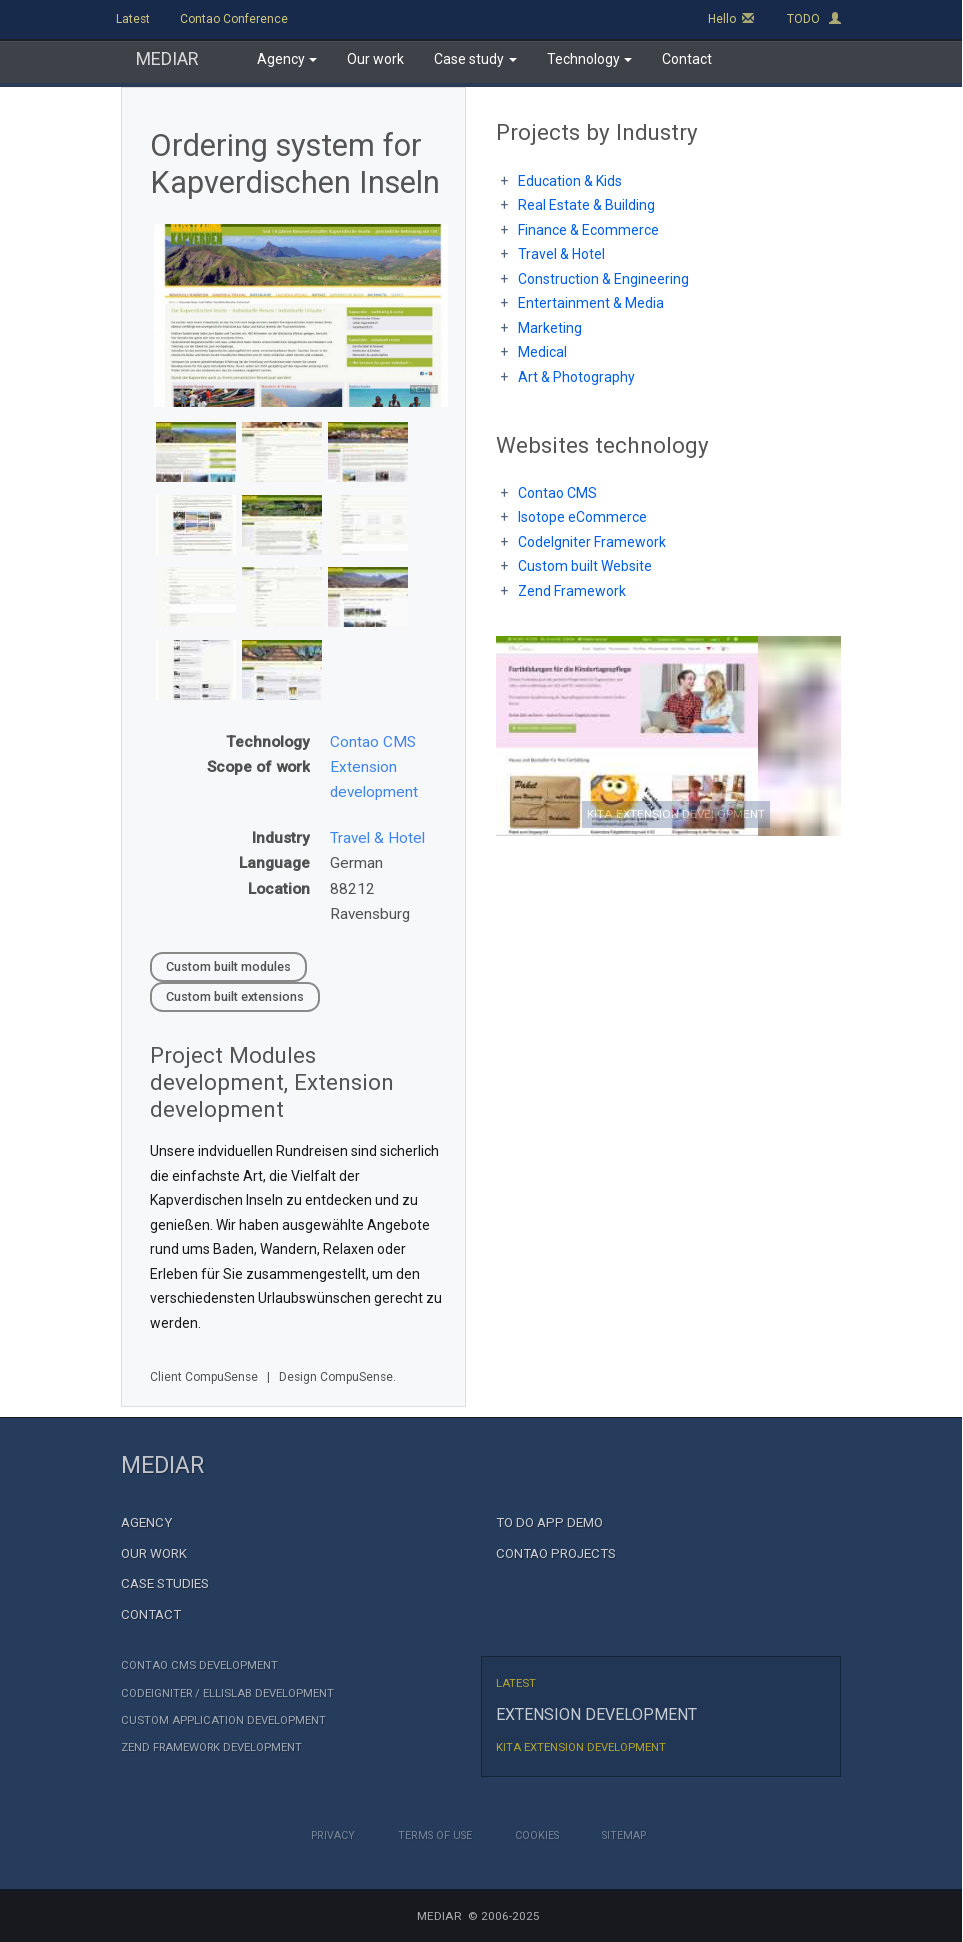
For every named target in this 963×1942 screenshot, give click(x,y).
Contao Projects (556, 1553)
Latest (133, 19)
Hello (731, 19)
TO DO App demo (549, 1522)
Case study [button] (475, 59)
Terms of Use (435, 1835)
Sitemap (624, 1835)
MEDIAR (167, 58)
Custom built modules (228, 966)
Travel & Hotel (377, 838)
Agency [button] (287, 59)
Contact (151, 1614)
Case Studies (165, 1583)
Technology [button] (590, 59)
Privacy (333, 1835)
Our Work (154, 1553)
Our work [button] (375, 59)
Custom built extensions (235, 996)
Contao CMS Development (199, 1665)
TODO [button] (814, 19)
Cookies (537, 1835)
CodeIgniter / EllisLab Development (227, 1693)
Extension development (272, 1095)
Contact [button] (687, 59)
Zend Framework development (211, 1747)
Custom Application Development (223, 1720)
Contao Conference (234, 19)
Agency (146, 1522)
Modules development (233, 1068)
